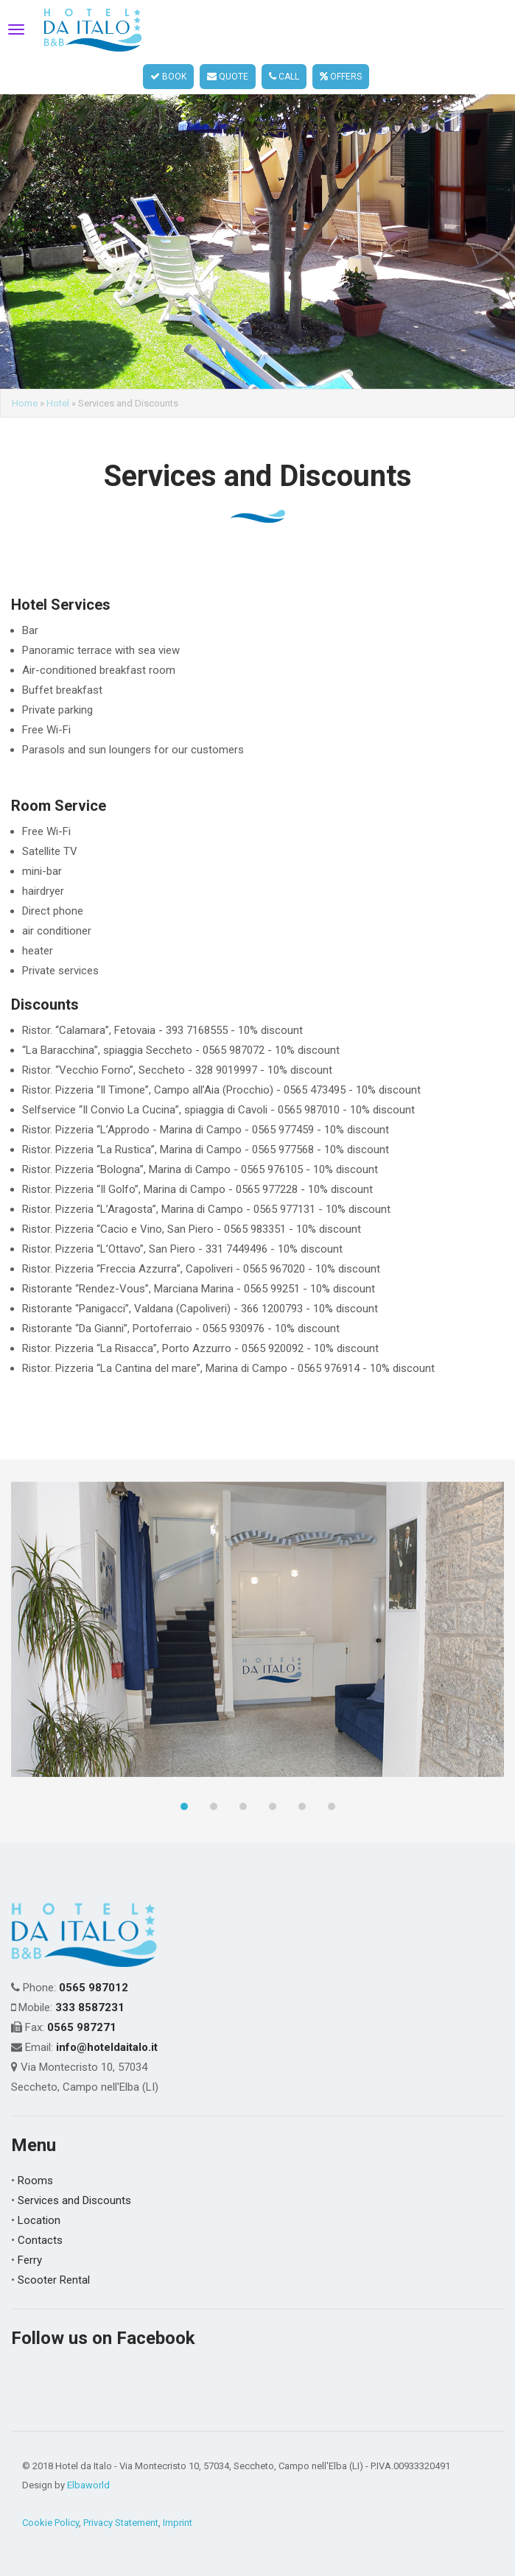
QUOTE (227, 76)
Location (39, 2220)
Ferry (30, 2260)
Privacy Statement (120, 2522)
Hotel (57, 403)
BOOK (168, 76)
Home (25, 403)
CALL (284, 76)
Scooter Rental (54, 2280)
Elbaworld (88, 2485)
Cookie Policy (50, 2522)
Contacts (40, 2240)
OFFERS (341, 76)
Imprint (177, 2522)
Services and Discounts (74, 2200)
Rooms (35, 2180)
